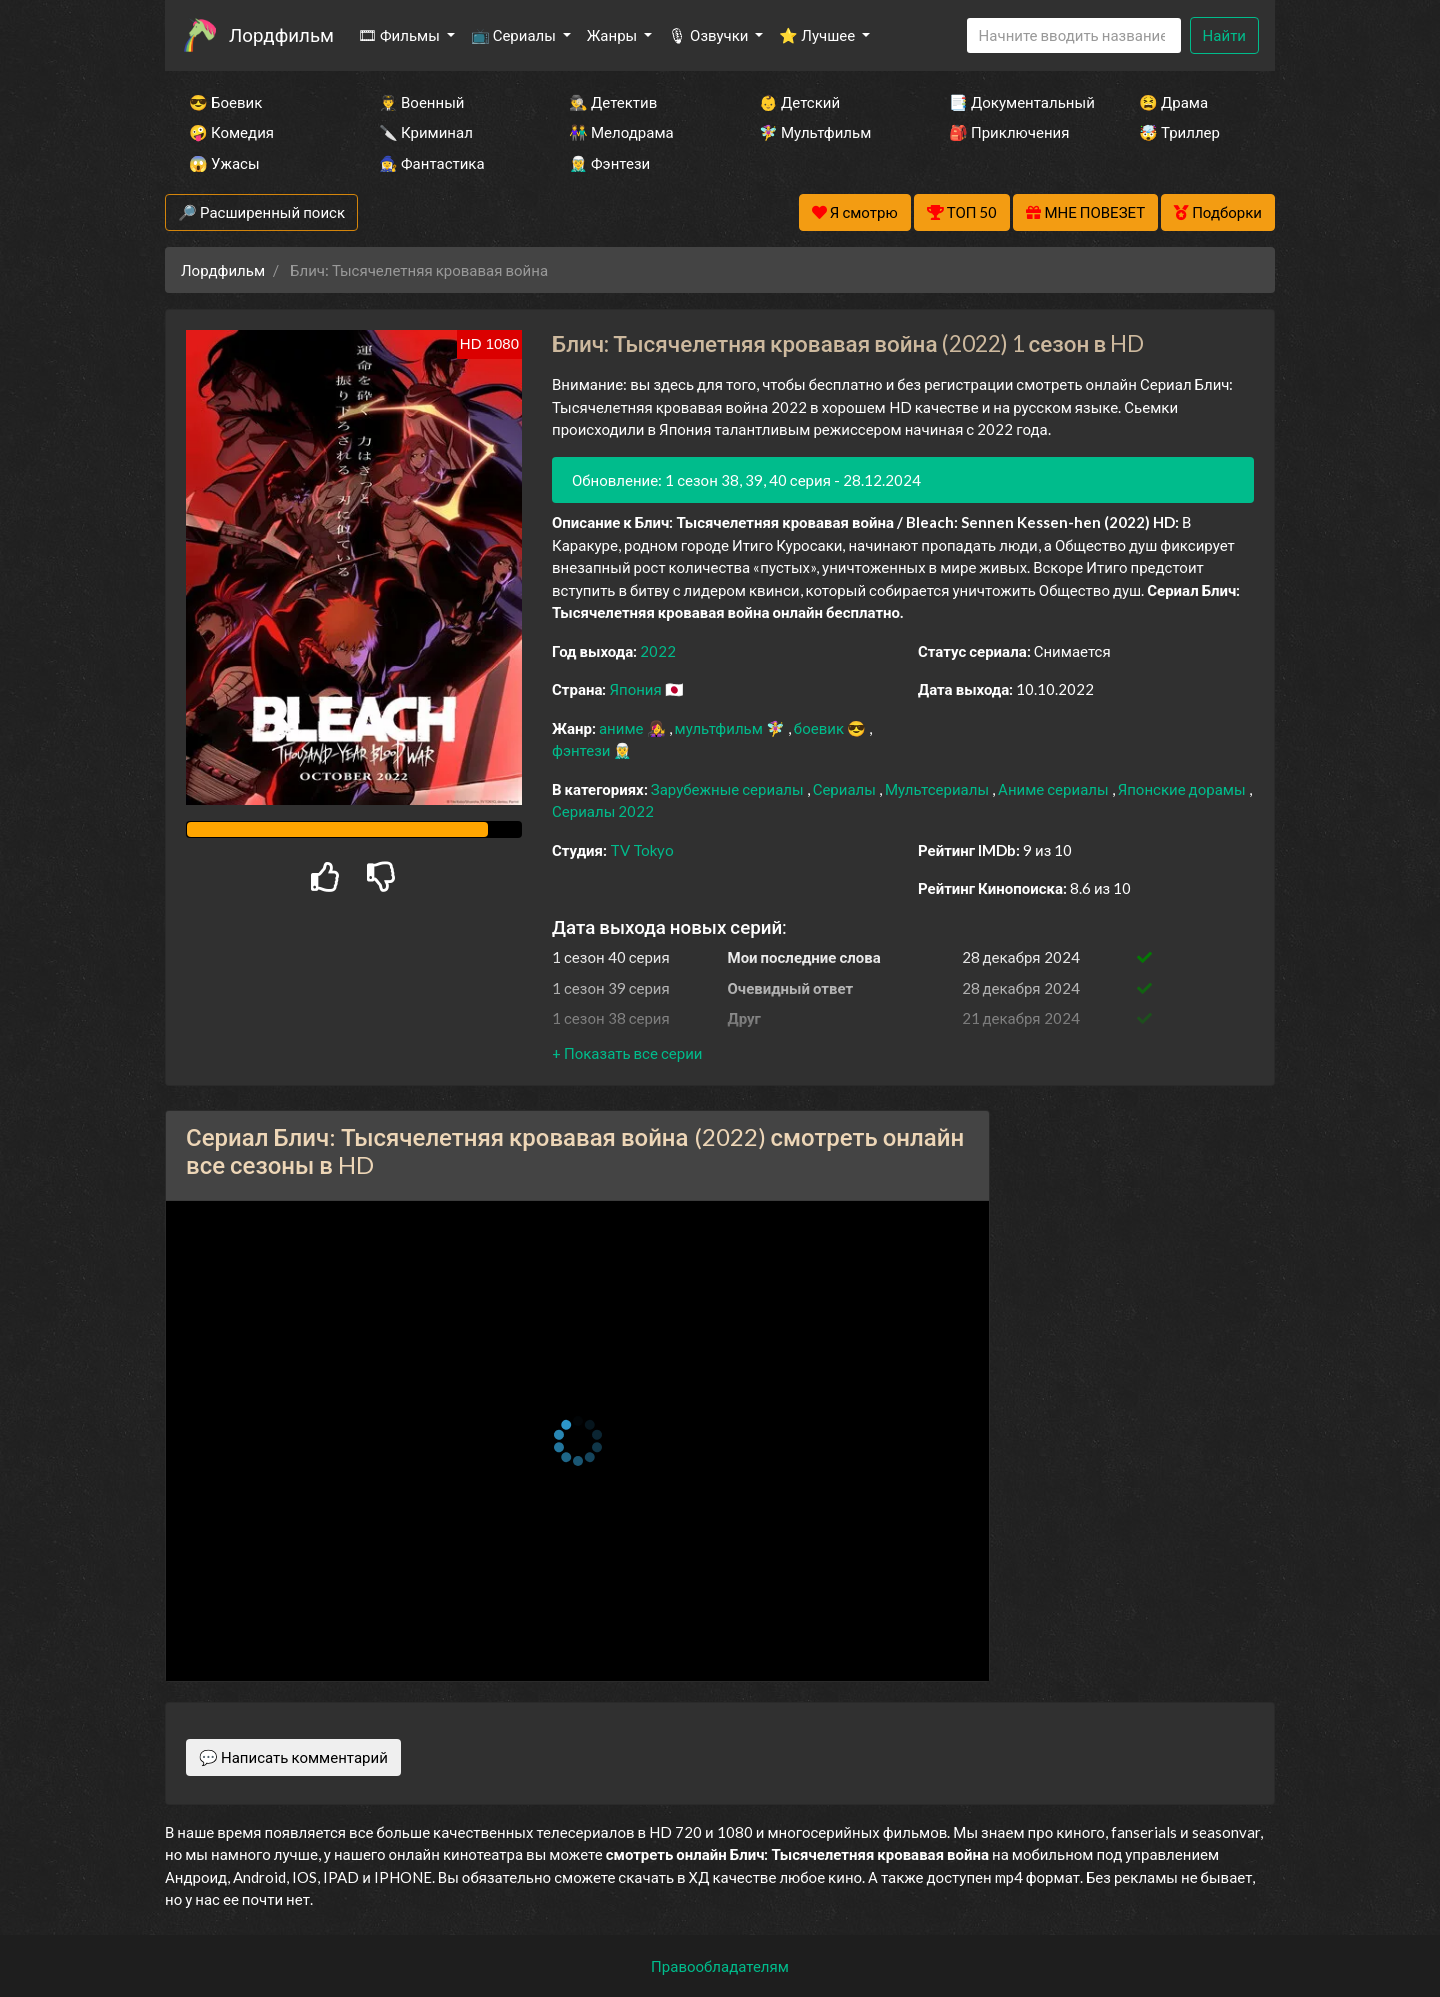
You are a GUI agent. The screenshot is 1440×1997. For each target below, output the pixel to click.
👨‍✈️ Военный (421, 102)
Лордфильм (281, 34)
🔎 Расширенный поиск (261, 212)
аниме (623, 728)
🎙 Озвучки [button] (709, 35)
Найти (1224, 35)
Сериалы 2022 (603, 811)
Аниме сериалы (1055, 789)
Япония (636, 689)
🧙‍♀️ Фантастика (432, 163)
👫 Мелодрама (621, 132)
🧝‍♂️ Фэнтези (609, 163)
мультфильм (720, 728)
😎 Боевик (225, 102)
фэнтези (582, 750)
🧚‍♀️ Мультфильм (815, 132)
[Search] (1074, 35)
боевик (820, 728)
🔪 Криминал (426, 132)
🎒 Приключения (1009, 132)
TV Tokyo (642, 850)
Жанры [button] (614, 35)
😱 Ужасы (224, 163)
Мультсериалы (938, 789)
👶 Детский (799, 102)
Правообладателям (720, 1966)
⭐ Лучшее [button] (818, 35)
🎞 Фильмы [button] (400, 35)
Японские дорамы (1183, 789)
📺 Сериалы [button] (515, 35)
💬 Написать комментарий (293, 1757)
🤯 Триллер (1179, 132)
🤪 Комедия (231, 132)
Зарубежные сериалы (729, 789)
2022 (658, 651)
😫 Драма (1173, 102)
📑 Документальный (1017, 102)
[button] (627, 1053)
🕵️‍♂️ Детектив (613, 102)
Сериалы (846, 789)
